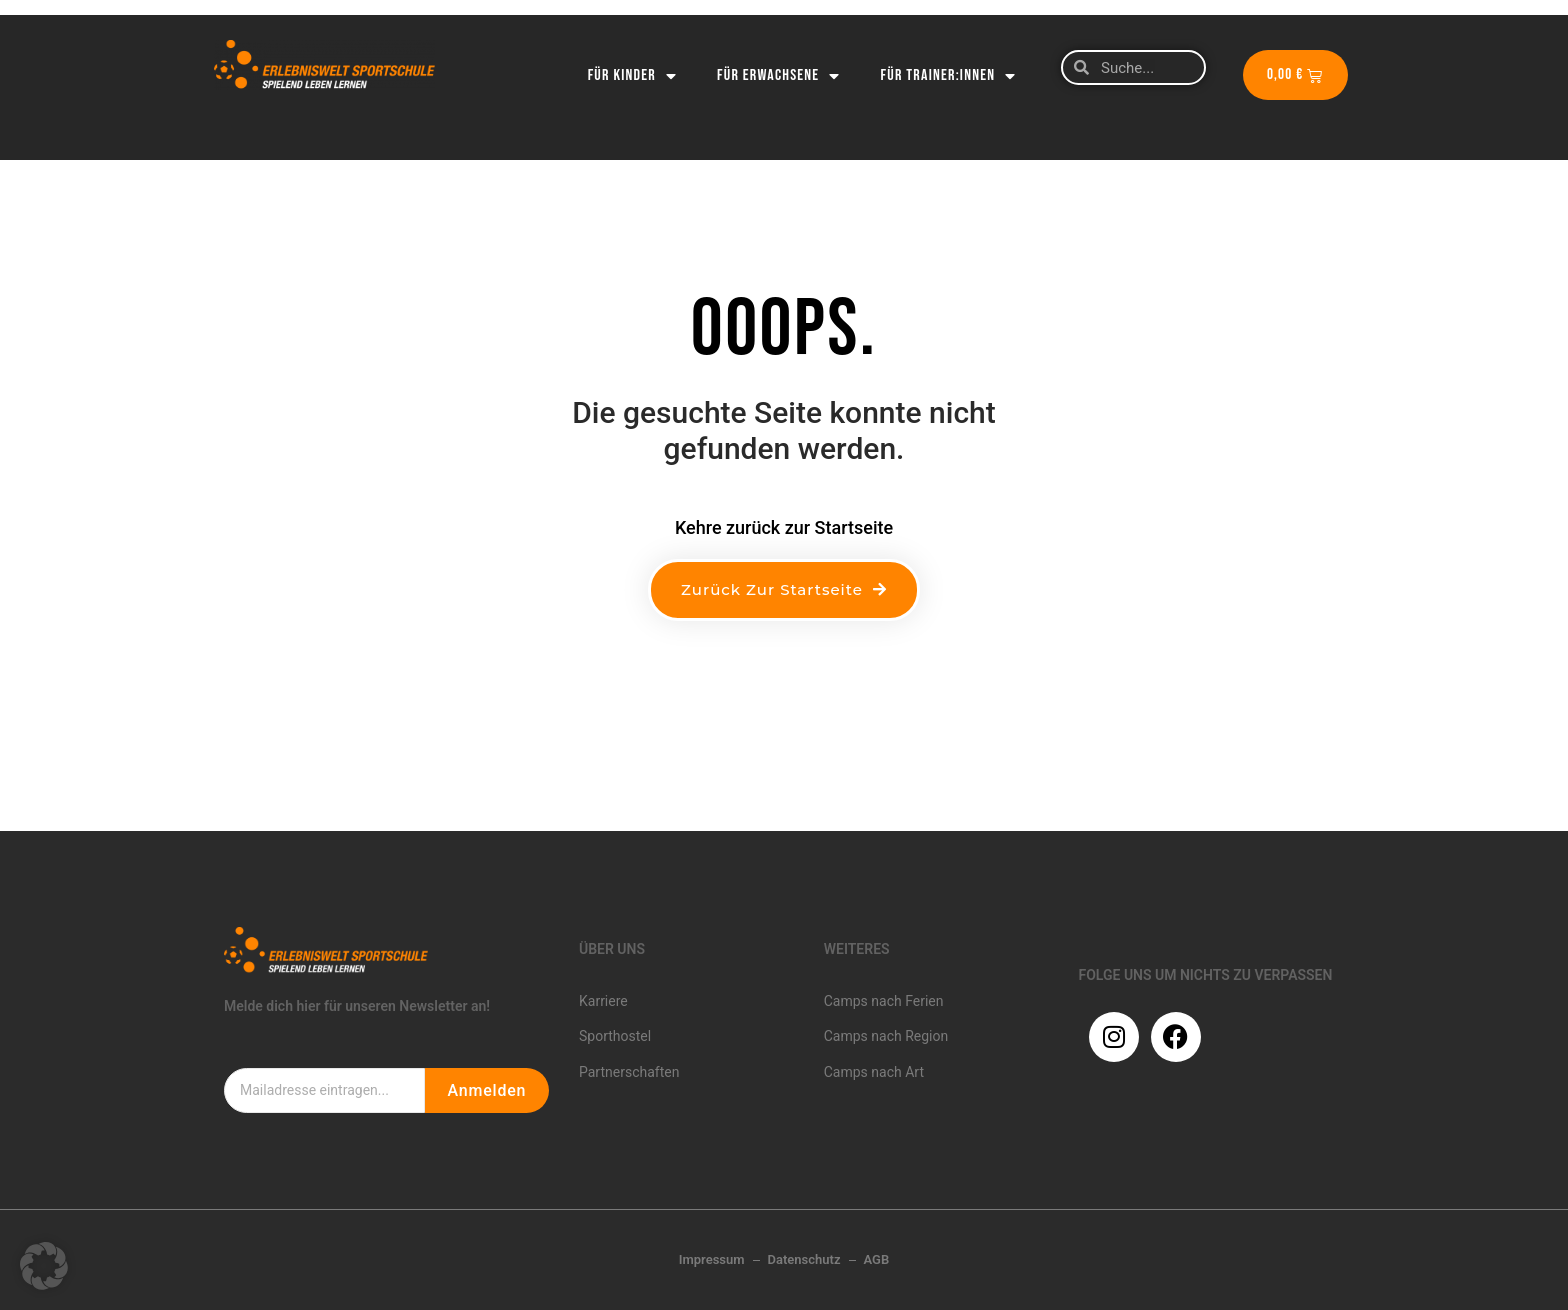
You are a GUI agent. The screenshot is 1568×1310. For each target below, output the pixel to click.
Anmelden (486, 1090)
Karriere (603, 1001)
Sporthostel (615, 1036)
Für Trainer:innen (949, 76)
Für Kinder (632, 76)
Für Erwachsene (779, 76)
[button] (44, 1266)
